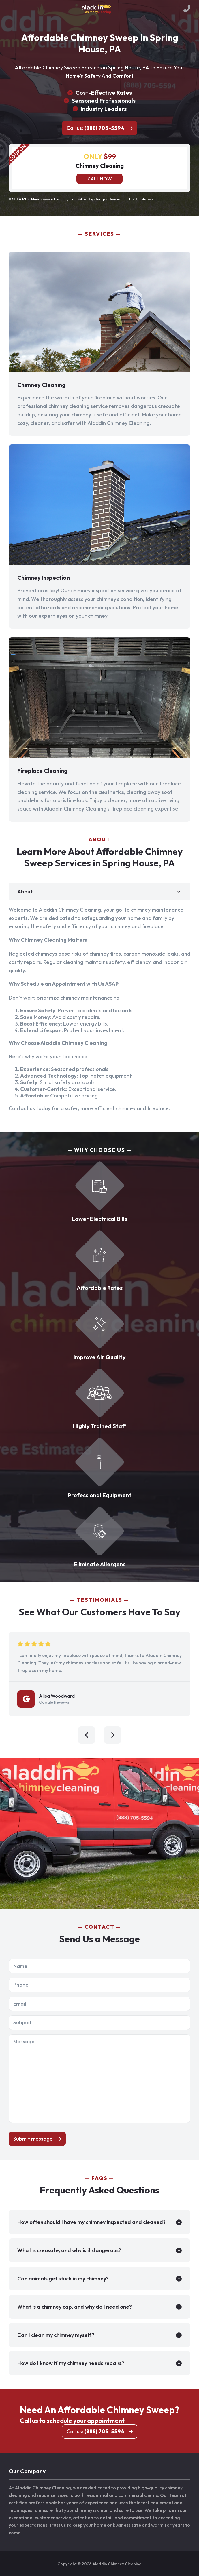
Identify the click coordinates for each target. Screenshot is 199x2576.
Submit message (33, 2138)
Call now (99, 179)
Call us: (95, 128)
